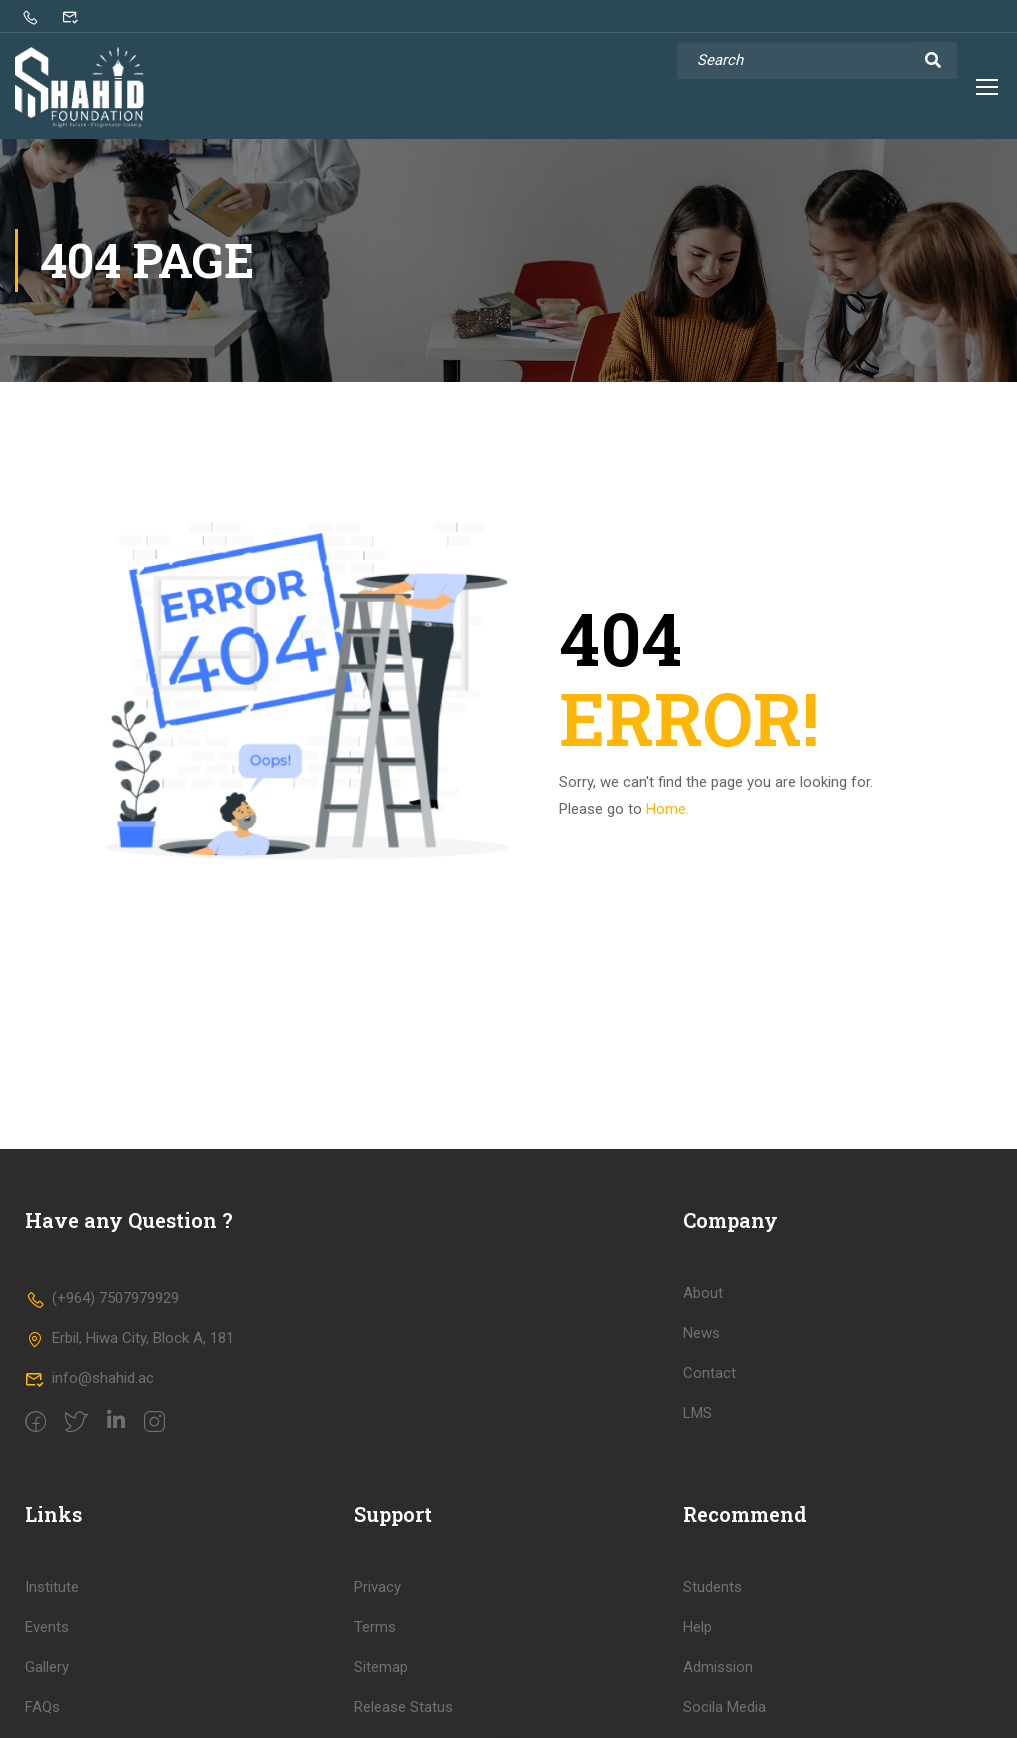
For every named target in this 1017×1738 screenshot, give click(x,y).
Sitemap (381, 1677)
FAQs (42, 1717)
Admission (718, 1677)
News (701, 1343)
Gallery (47, 1677)
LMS (697, 1423)
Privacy (377, 1597)
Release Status (403, 1717)
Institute (52, 1597)
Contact (709, 1383)
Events (47, 1637)
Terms (375, 1637)
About (703, 1303)
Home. (667, 819)
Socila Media (724, 1717)
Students (712, 1597)
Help (697, 1637)
